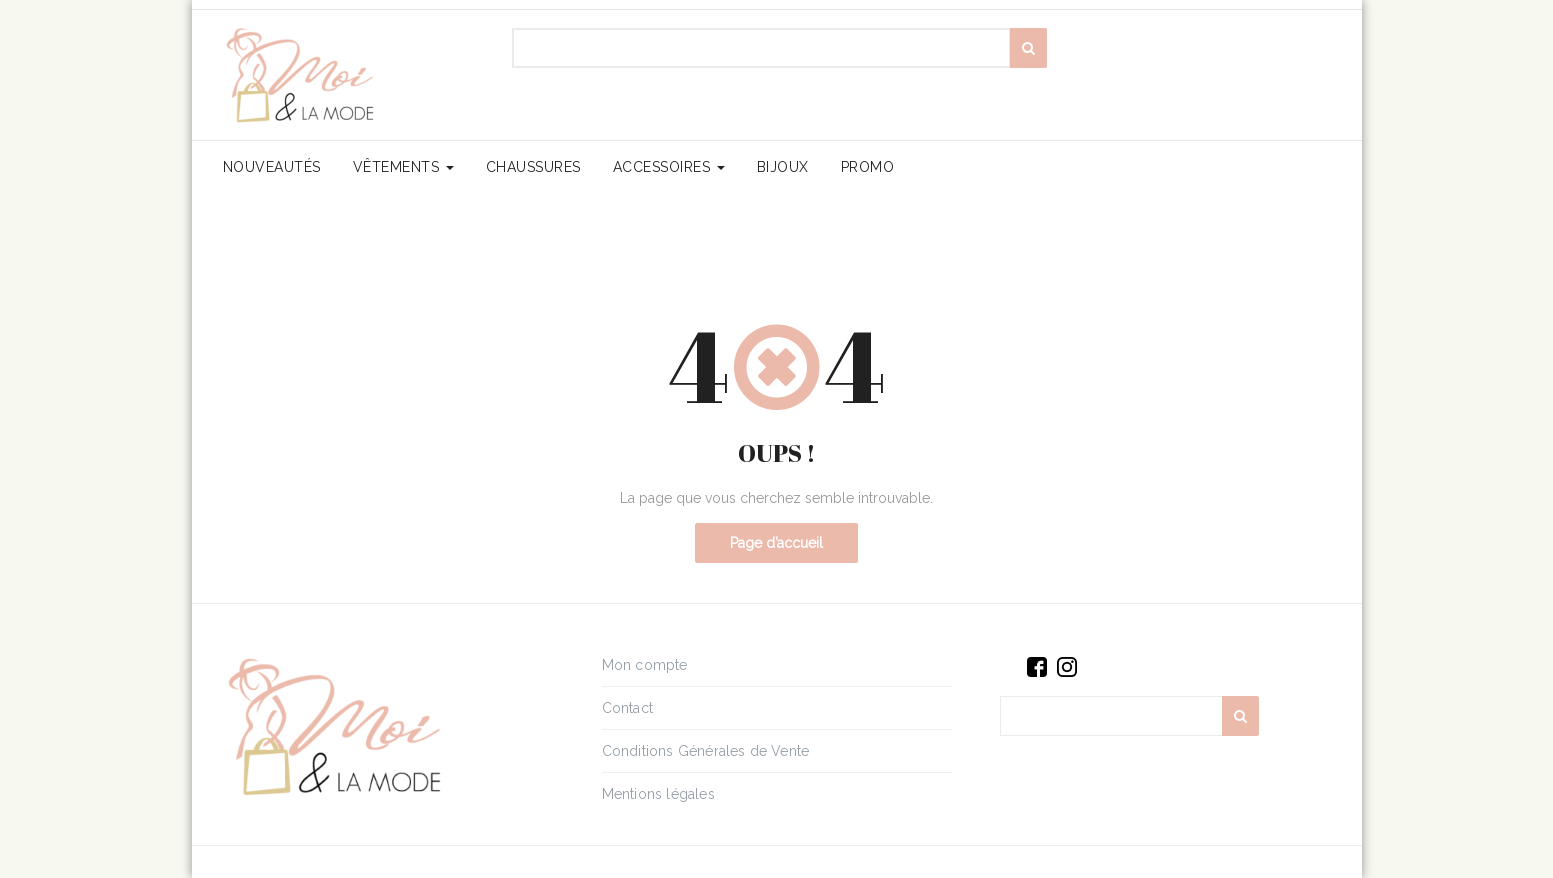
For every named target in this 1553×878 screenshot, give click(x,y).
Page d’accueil (776, 543)
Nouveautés (272, 167)
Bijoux (783, 167)
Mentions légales (658, 794)
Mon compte (645, 665)
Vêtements (403, 167)
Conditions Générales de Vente (706, 751)
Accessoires (669, 167)
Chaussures (533, 167)
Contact (627, 708)
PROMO (868, 167)
